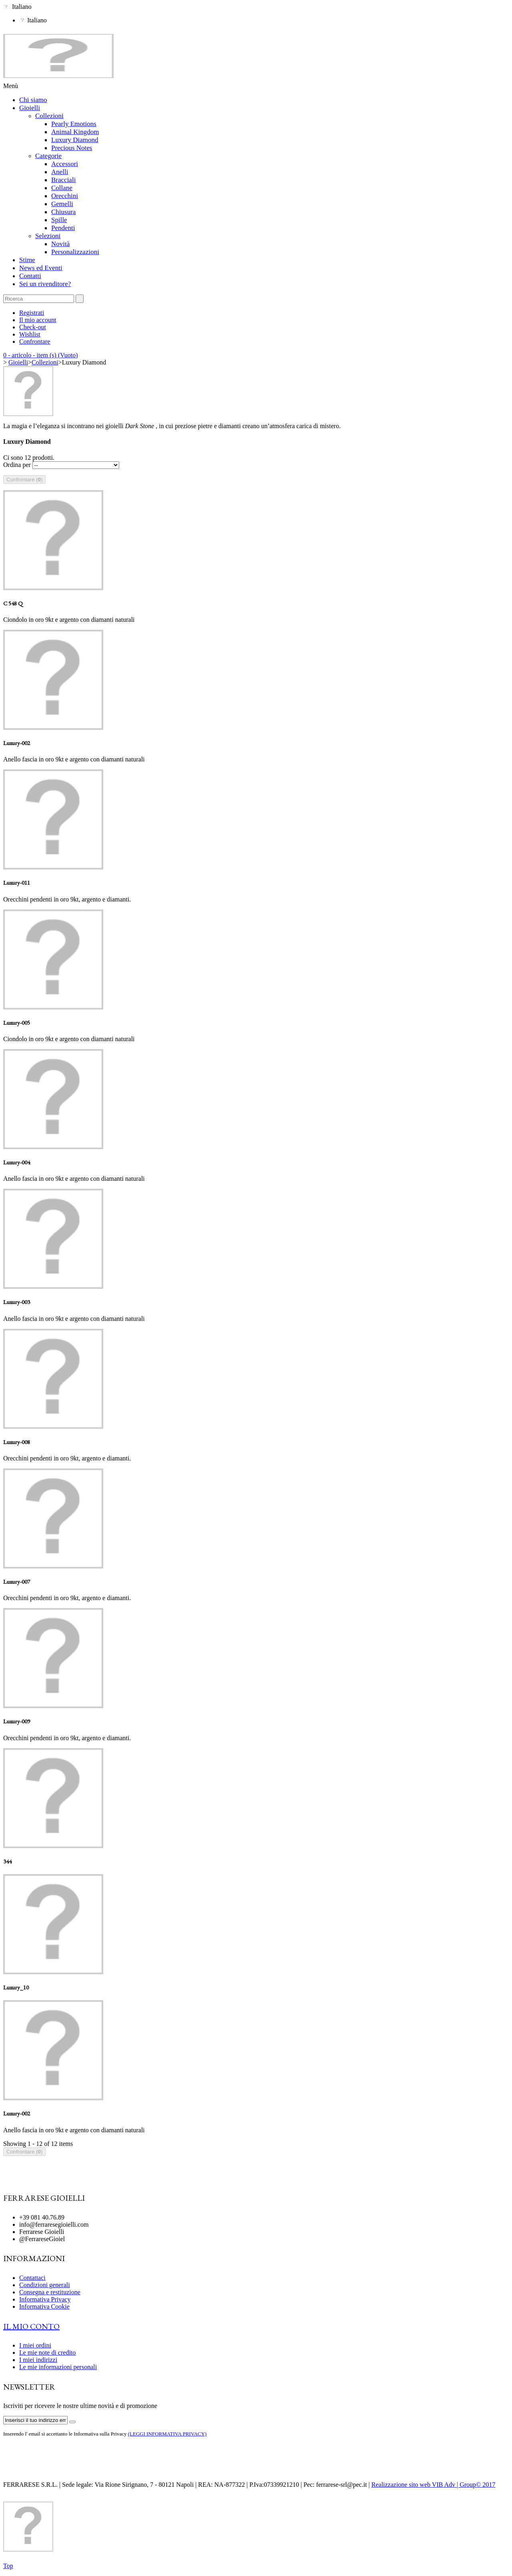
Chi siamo (33, 100)
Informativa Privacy (44, 2299)
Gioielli (29, 108)
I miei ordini (35, 2345)
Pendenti (63, 228)
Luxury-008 (16, 1442)
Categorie (48, 156)
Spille (59, 220)
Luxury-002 (16, 743)
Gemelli (62, 204)
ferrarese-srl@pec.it (341, 2484)
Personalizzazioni (75, 252)
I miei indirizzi (38, 2359)
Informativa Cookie (44, 2306)
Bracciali (63, 180)
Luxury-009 (16, 1721)
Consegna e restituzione (49, 2292)
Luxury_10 (16, 1987)
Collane (61, 188)
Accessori (64, 164)
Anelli (59, 172)
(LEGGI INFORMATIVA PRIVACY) (167, 2434)
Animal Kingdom (75, 132)
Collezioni (49, 116)
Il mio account (37, 319)
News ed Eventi (40, 268)
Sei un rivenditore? (45, 284)
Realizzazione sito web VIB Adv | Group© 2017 (434, 2484)
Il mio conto (31, 2326)
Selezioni (47, 236)
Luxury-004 (16, 1162)
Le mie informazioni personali (58, 2367)
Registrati (31, 312)
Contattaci (32, 2277)
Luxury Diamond (74, 140)
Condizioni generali (44, 2285)
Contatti (30, 276)
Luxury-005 (16, 1022)
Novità (60, 244)
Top (8, 2565)
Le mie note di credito (47, 2352)
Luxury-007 (16, 1581)
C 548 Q (13, 603)
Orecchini (64, 196)
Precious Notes (71, 148)
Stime (27, 260)
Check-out (32, 327)
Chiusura (63, 212)
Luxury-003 (16, 1302)
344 (7, 1861)
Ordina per (17, 464)
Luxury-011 (16, 882)
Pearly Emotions (73, 124)
